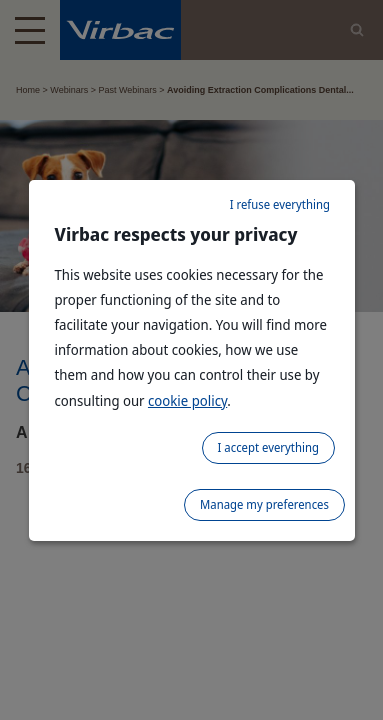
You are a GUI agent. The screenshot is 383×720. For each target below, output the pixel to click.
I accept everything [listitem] (268, 447)
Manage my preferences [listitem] (264, 504)
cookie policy (187, 400)
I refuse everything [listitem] (280, 204)
